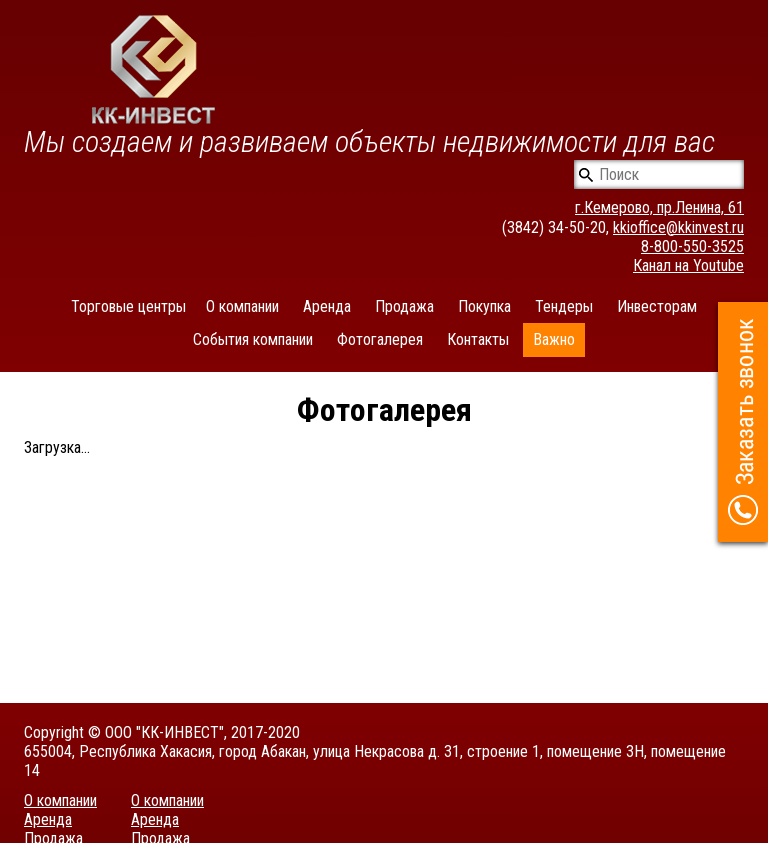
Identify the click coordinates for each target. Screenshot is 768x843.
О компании (242, 306)
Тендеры (564, 306)
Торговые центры (128, 306)
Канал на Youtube (688, 265)
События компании (253, 339)
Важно (554, 339)
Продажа (404, 306)
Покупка (484, 306)
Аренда (327, 306)
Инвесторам (657, 306)
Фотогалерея (380, 339)
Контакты (478, 339)
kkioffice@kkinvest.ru (678, 227)
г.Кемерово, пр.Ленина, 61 (659, 207)
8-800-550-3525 (692, 246)
